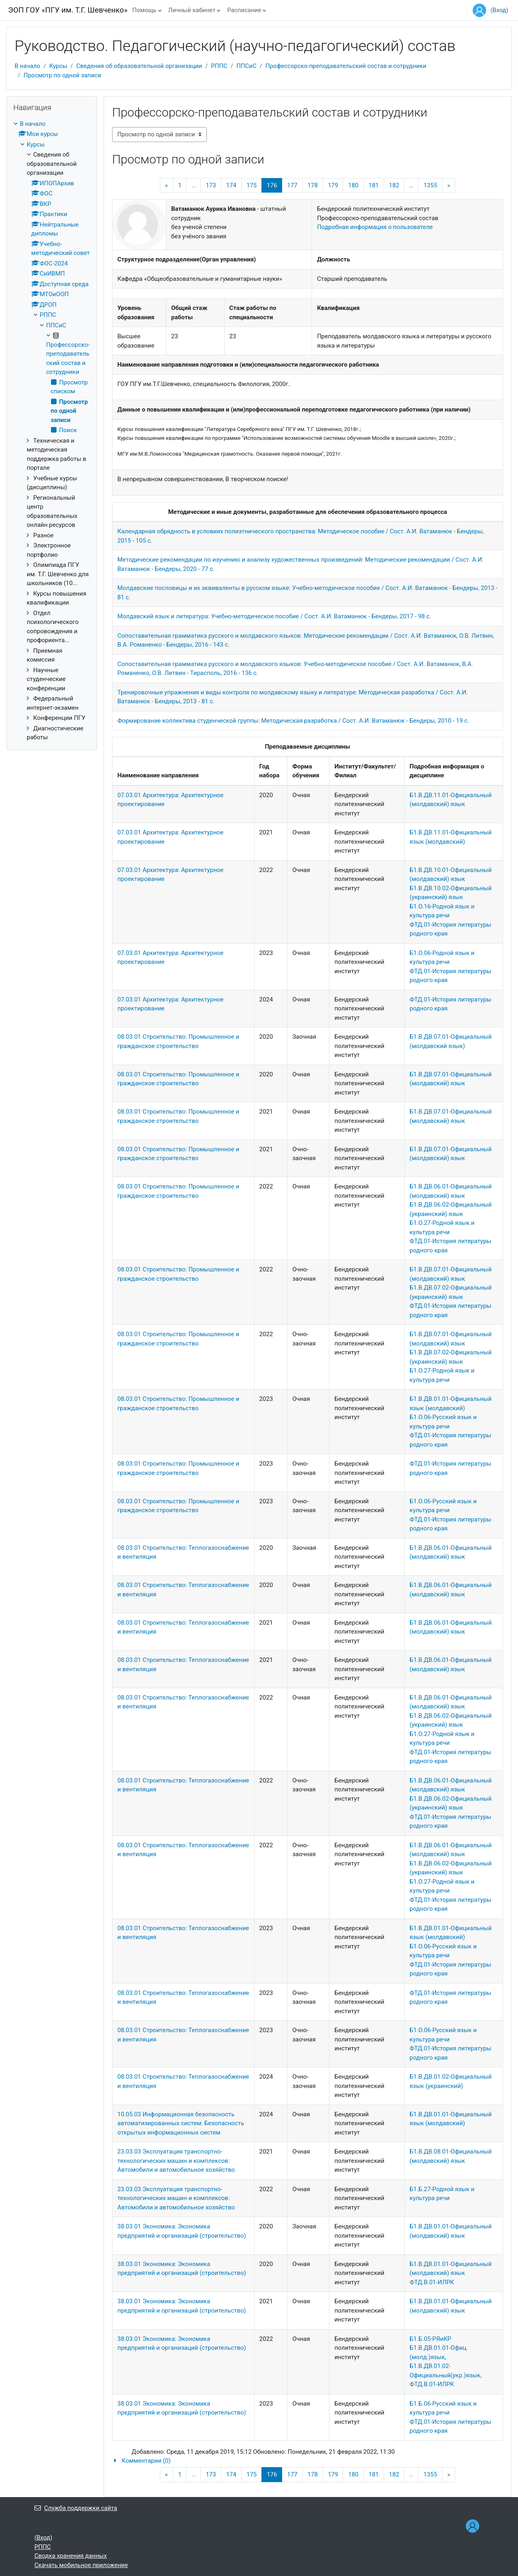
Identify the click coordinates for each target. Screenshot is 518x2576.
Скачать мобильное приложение (81, 2565)
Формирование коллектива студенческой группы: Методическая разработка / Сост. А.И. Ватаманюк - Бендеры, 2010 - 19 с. (293, 720)
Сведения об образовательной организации (139, 66)
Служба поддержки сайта (75, 2508)
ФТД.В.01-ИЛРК (432, 2282)
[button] (307, 2461)
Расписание (244, 10)
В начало (27, 66)
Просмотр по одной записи (62, 75)
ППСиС (246, 66)
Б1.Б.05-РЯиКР (430, 2339)
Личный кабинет (192, 10)
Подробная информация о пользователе (375, 227)
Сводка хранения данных (70, 2555)
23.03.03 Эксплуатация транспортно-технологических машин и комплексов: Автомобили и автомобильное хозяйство (176, 2160)
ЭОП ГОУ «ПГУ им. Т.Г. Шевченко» (67, 10)
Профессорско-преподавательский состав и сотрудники (345, 66)
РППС (219, 66)
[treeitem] (51, 430)
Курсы (58, 66)
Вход (499, 10)
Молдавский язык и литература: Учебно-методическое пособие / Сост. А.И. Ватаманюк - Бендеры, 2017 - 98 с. (274, 616)
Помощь (144, 10)
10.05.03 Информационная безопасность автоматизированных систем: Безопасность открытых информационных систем (180, 2123)
